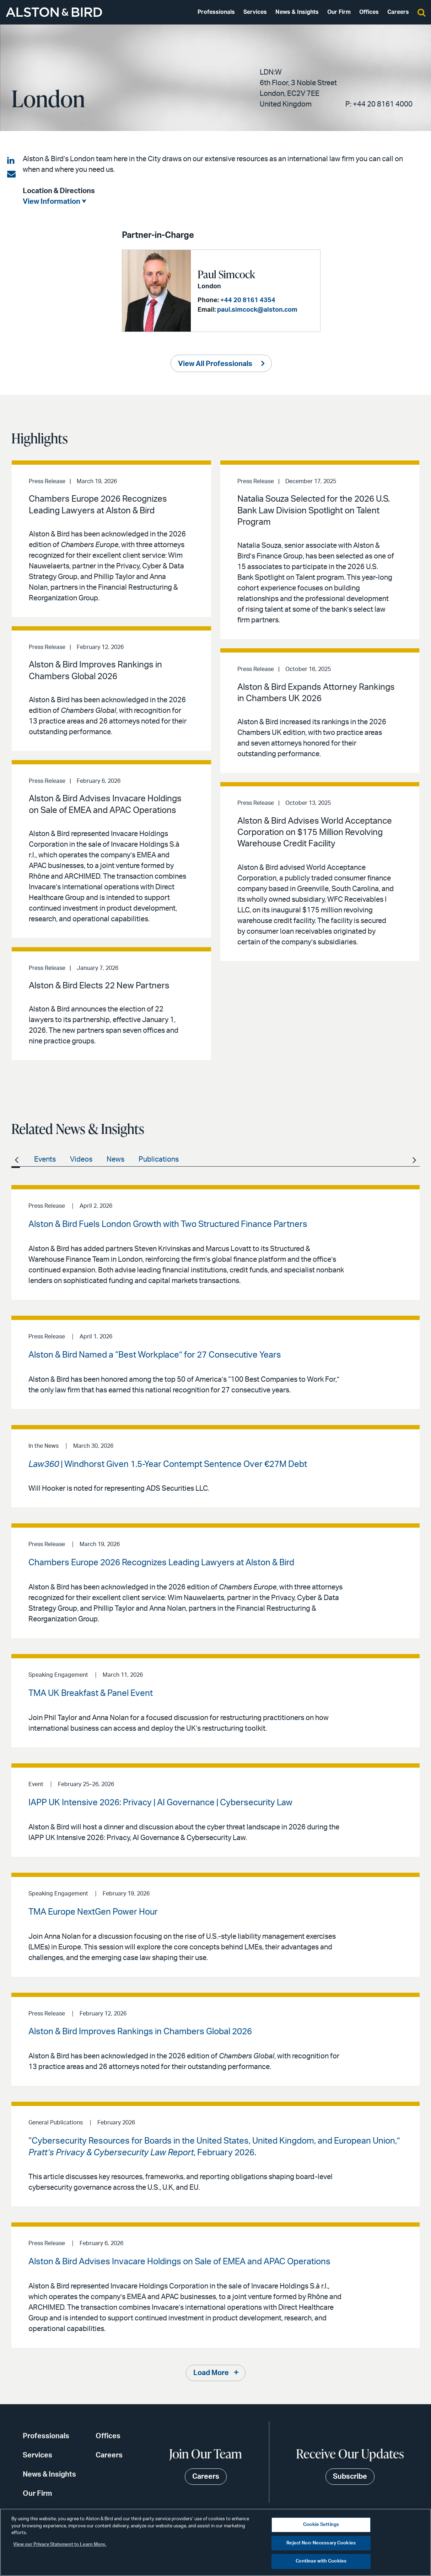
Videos (81, 1159)
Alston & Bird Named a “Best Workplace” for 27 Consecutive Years (154, 1355)
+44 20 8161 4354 (247, 300)
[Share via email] (11, 174)
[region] (215, 2542)
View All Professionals (215, 363)
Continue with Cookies (321, 2561)
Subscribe (350, 2476)
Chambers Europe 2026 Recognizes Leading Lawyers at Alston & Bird (161, 1563)
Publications (159, 1159)
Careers (398, 12)
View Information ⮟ (54, 201)
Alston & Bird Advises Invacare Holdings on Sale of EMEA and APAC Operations (179, 2262)
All (15, 1159)
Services (255, 12)
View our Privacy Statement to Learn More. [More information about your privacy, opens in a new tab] (59, 2544)
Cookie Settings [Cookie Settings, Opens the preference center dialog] (321, 2524)
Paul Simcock (226, 274)
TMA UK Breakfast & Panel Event (90, 1693)
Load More (211, 2372)
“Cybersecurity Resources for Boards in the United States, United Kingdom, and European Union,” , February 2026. (214, 2147)
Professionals (216, 12)
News (115, 1159)
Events (45, 1159)
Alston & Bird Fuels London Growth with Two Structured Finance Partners (167, 1224)
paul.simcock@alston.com (257, 310)
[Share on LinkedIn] (11, 161)
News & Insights (297, 12)
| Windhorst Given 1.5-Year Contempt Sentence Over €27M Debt (167, 1464)
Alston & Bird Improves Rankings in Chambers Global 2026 (140, 2031)
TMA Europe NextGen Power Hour (93, 1912)
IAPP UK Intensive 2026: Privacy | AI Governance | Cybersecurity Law (160, 1803)
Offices (369, 12)
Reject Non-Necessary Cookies (321, 2543)
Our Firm (339, 12)
